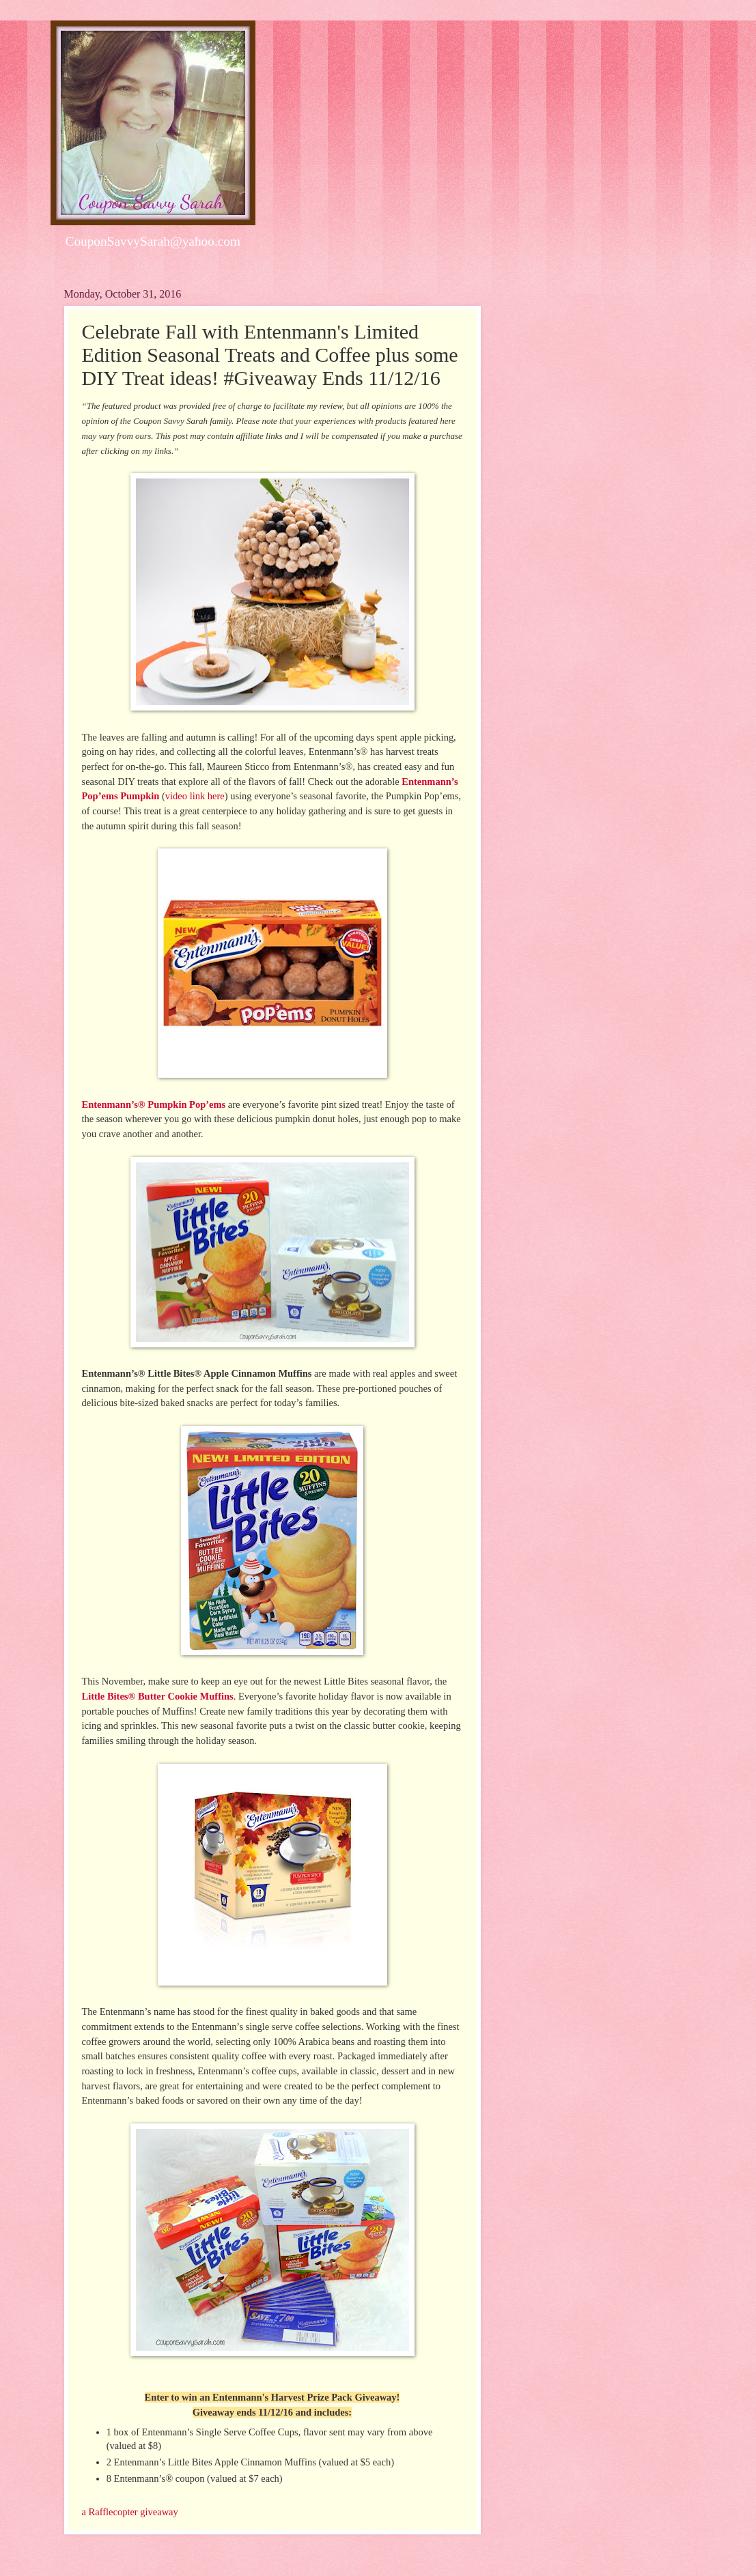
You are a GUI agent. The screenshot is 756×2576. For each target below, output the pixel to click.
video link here (195, 795)
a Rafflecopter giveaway (130, 2511)
